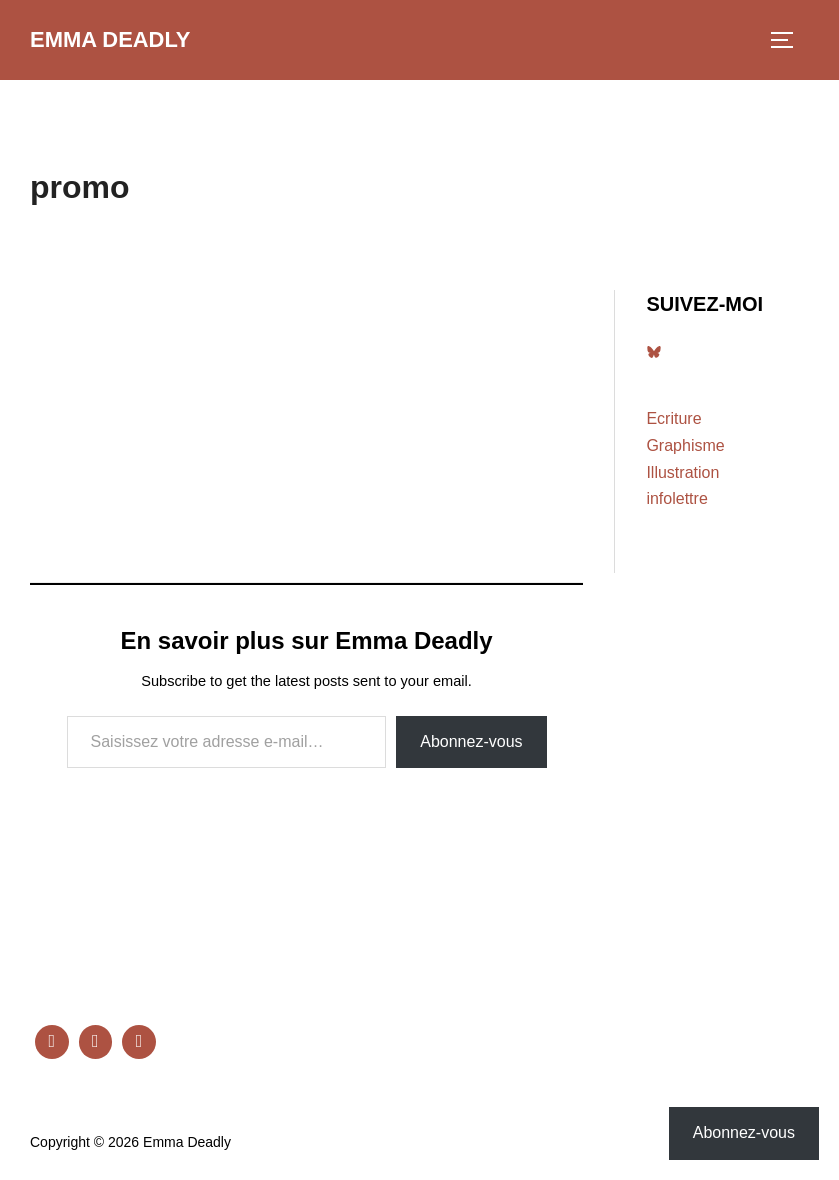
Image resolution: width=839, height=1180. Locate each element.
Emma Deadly (110, 39)
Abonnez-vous (471, 741)
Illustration (682, 472)
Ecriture (673, 418)
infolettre (676, 498)
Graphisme (685, 445)
